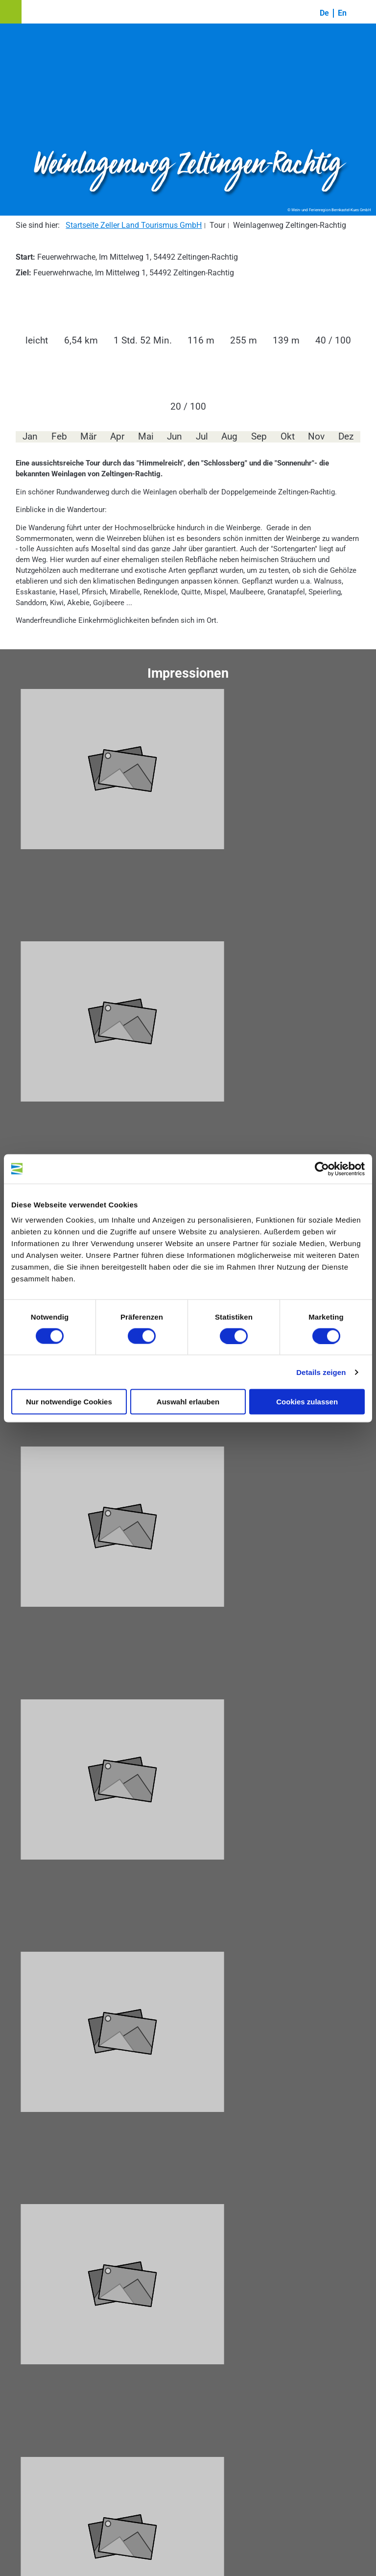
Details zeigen (321, 1372)
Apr (117, 436)
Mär (88, 436)
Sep (259, 436)
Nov (316, 436)
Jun (174, 436)
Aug (229, 436)
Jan (30, 436)
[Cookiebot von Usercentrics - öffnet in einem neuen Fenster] (322, 1168)
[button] (11, 12)
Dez (345, 436)
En (342, 13)
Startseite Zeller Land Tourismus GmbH (134, 225)
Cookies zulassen (307, 1402)
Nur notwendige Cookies (69, 1402)
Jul (202, 436)
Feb (59, 436)
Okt (288, 436)
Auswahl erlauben (188, 1402)
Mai (146, 436)
